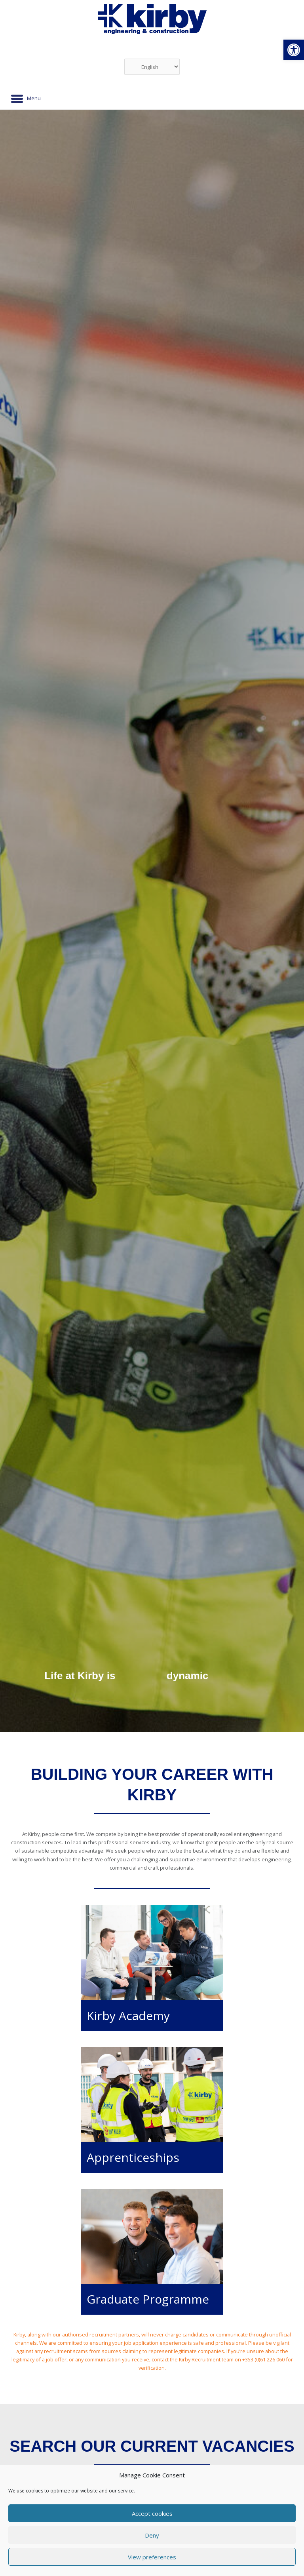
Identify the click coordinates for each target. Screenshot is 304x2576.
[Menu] (26, 98)
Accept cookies (152, 2513)
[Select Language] (151, 67)
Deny (152, 2535)
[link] (293, 50)
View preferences (152, 2557)
